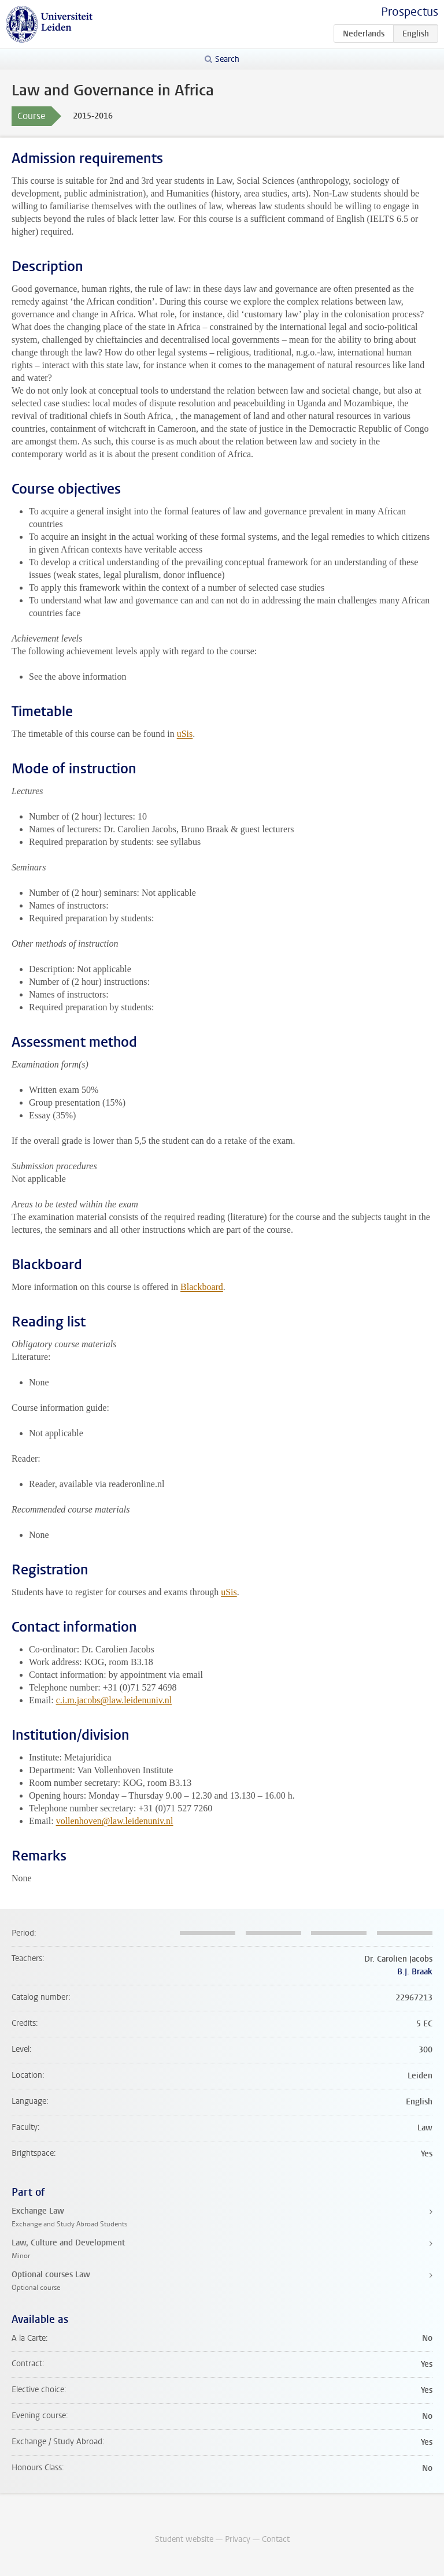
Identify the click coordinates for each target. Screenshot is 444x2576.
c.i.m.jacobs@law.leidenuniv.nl (114, 1700)
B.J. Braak (414, 1971)
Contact (276, 2539)
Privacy (237, 2539)
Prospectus (409, 12)
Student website (184, 2539)
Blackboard (201, 1287)
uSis (185, 734)
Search (227, 59)
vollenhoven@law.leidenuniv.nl (114, 1821)
